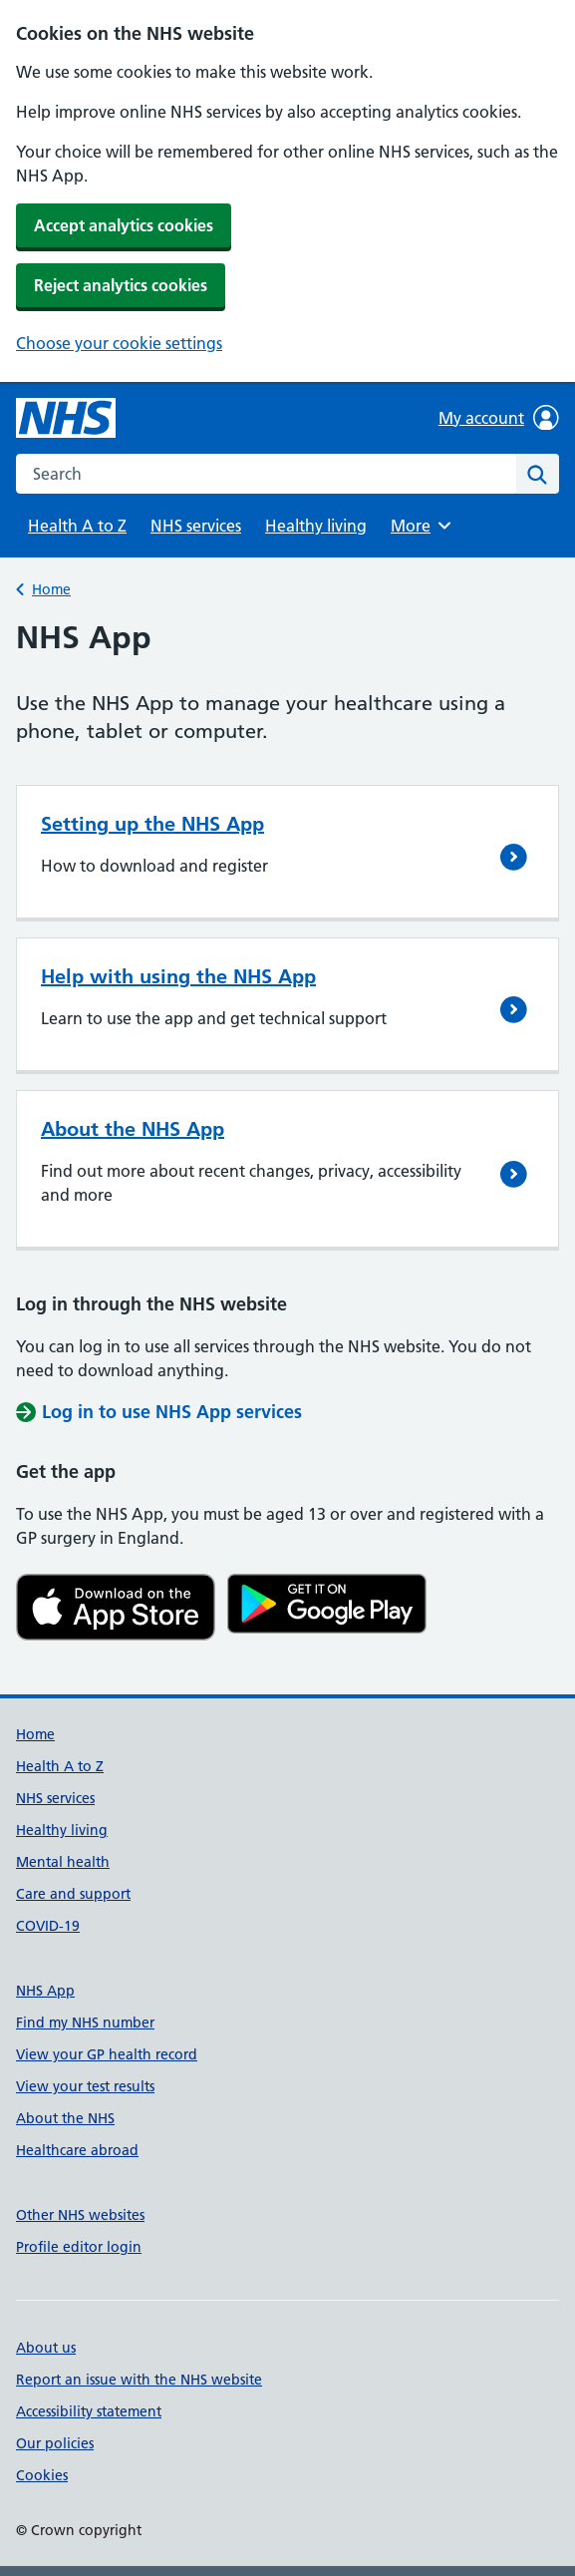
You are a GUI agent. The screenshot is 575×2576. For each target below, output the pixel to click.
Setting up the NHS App (152, 824)
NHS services (195, 526)
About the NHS (65, 2118)
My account (498, 418)
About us (46, 2348)
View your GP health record (106, 2054)
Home (51, 589)
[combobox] (266, 474)
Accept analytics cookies (123, 225)
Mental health (63, 1862)
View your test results (85, 2086)
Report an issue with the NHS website (139, 2380)
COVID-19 (48, 1926)
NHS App (45, 1991)
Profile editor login (79, 2247)
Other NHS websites (80, 2215)
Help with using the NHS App (178, 976)
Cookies (42, 2475)
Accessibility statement (88, 2411)
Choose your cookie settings (119, 343)
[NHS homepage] (66, 418)
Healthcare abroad (77, 2150)
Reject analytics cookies (120, 285)
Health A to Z (77, 526)
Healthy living (316, 526)
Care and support (73, 1894)
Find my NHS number (85, 2022)
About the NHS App (132, 1129)
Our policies (55, 2443)
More (423, 526)
